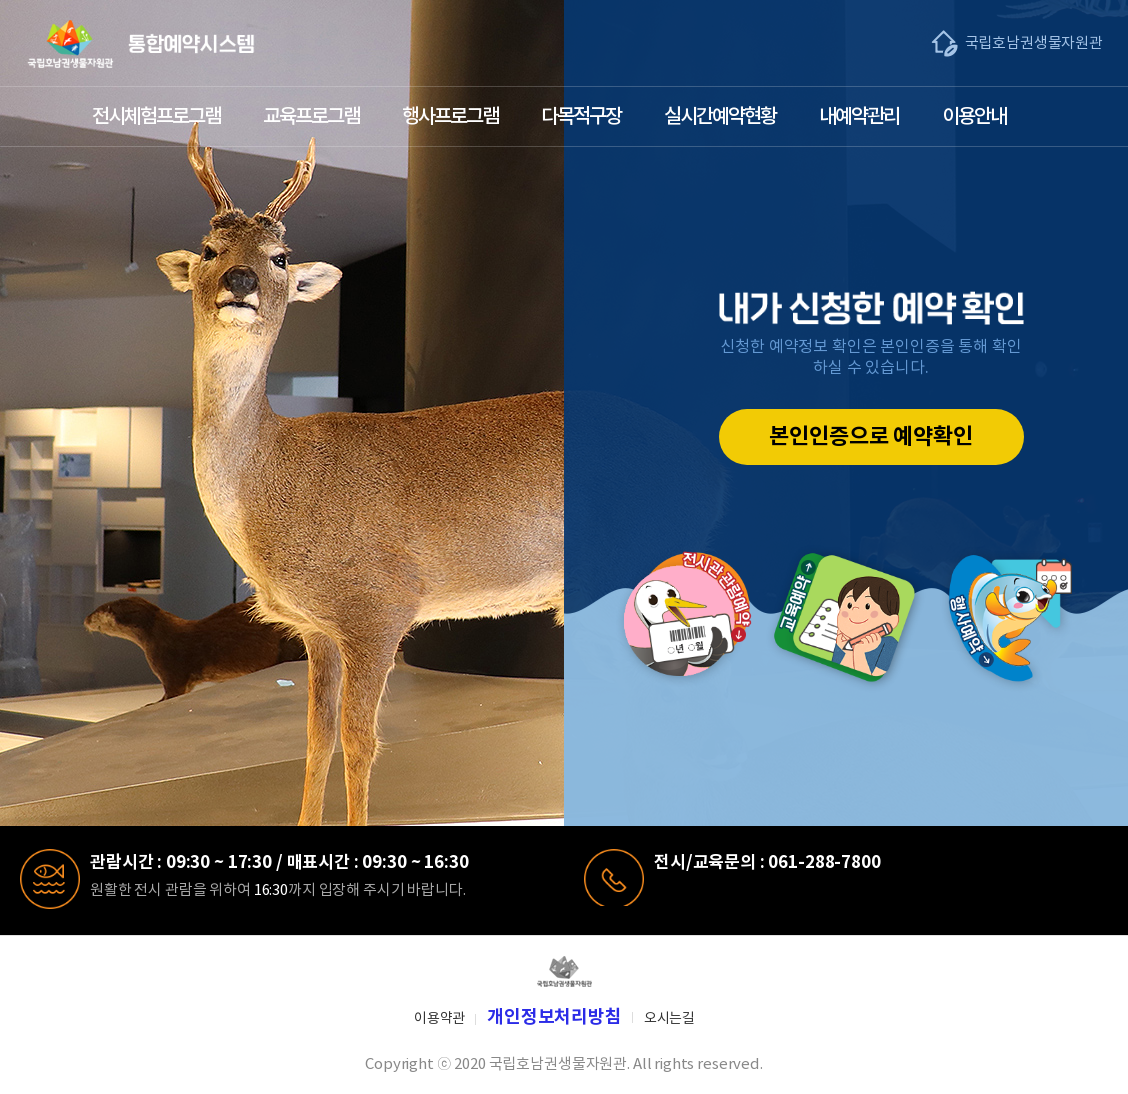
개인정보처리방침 (554, 1017)
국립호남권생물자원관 (1034, 43)
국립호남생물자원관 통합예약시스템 (141, 44)
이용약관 (439, 1019)
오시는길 (669, 1019)
